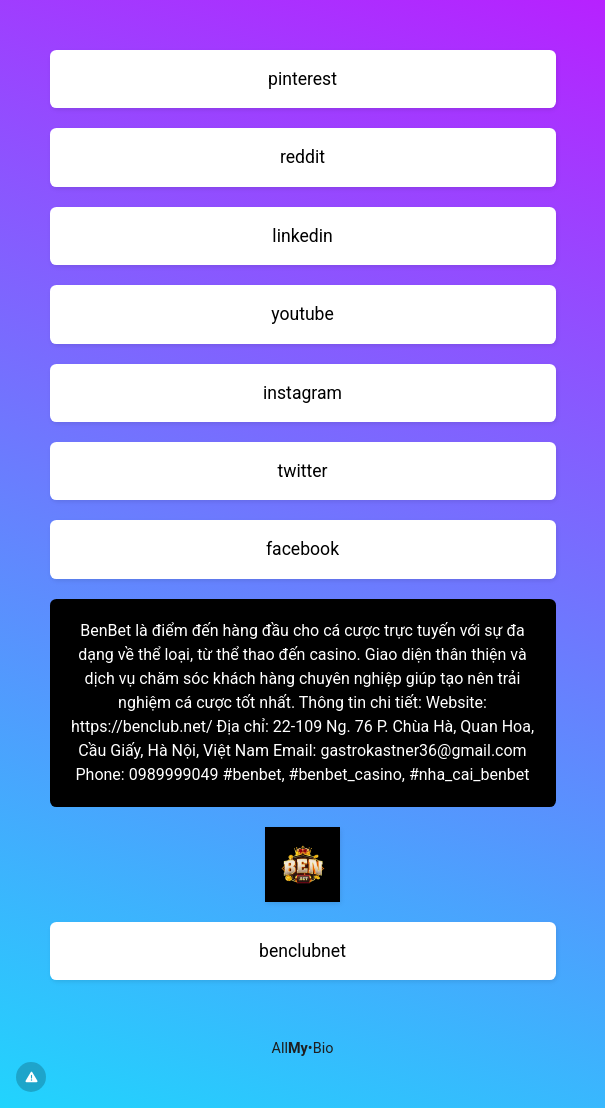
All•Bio (303, 1048)
